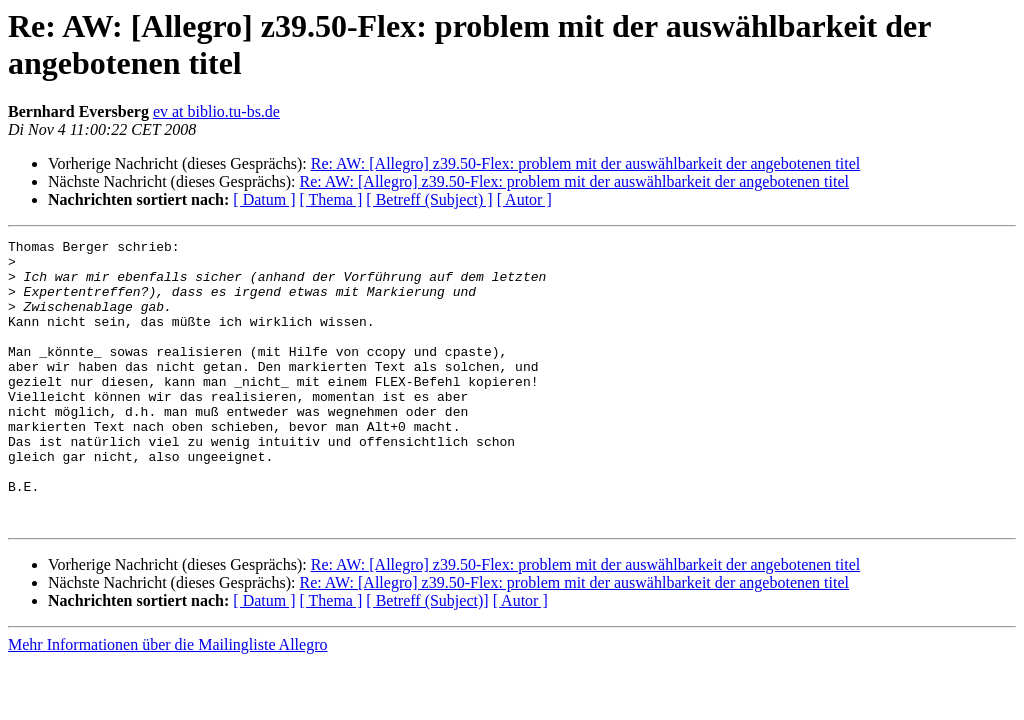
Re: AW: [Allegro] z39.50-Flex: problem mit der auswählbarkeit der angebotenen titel (586, 163)
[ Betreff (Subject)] (427, 657)
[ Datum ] (264, 199)
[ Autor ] (524, 199)
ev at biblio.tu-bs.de (216, 111)
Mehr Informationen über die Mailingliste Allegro (167, 701)
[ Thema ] (331, 199)
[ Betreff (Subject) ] (429, 199)
